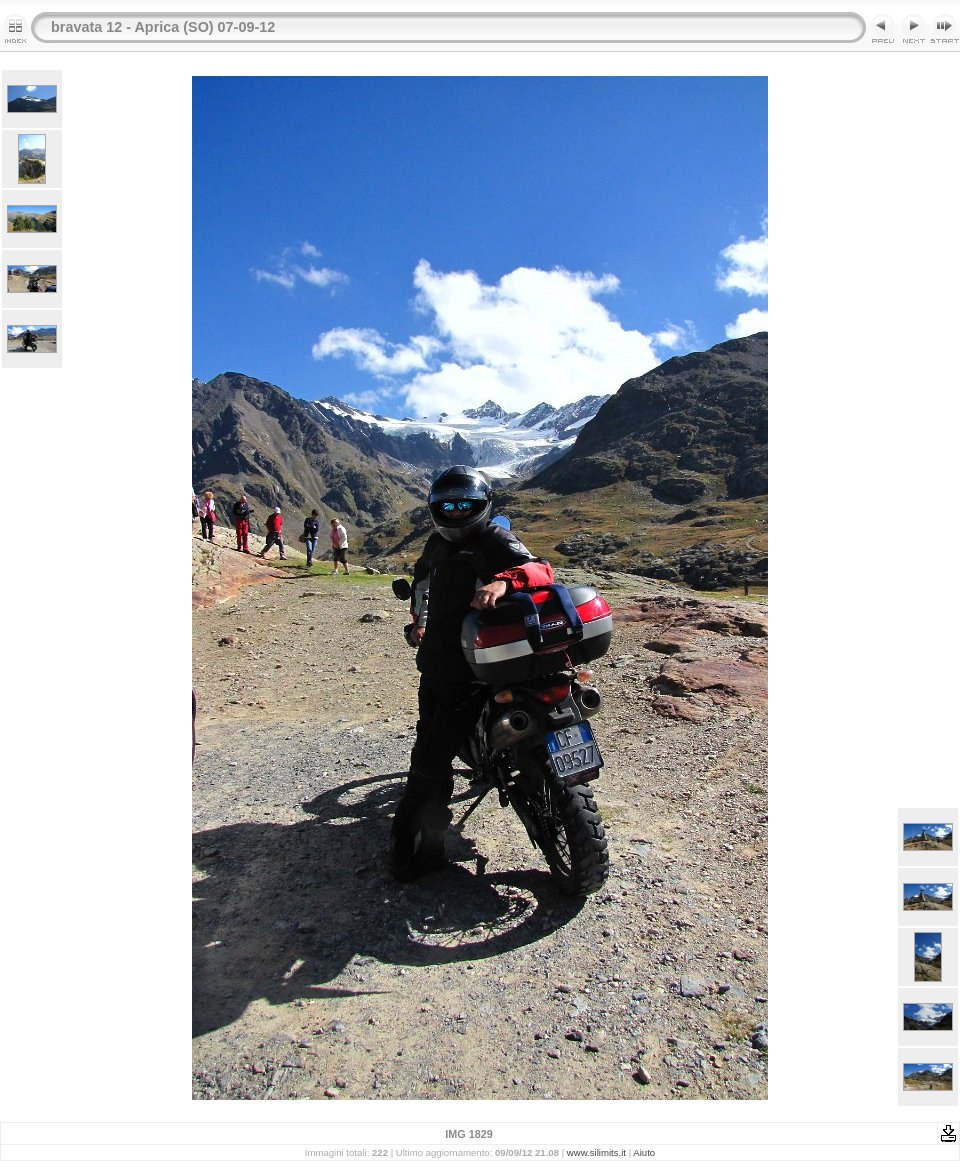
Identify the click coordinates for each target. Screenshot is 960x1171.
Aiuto (644, 1152)
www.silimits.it (596, 1152)
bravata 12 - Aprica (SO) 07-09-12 (163, 27)
